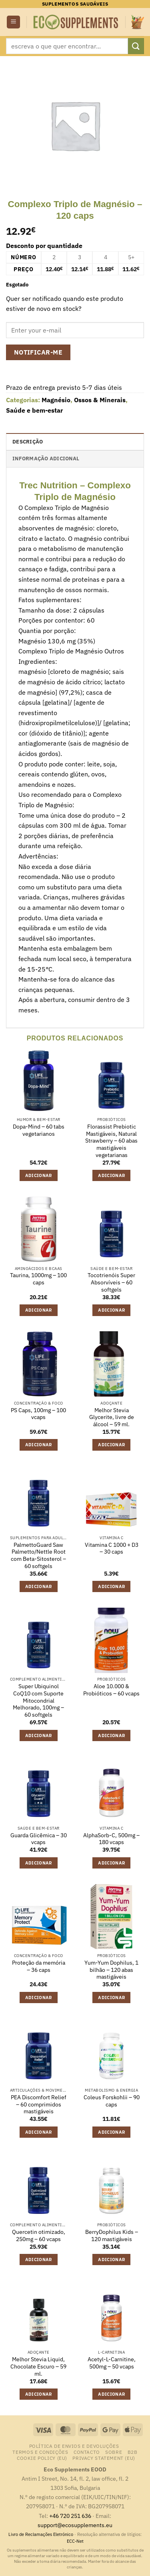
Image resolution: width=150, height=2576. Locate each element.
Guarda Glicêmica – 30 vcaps (38, 1839)
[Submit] (136, 46)
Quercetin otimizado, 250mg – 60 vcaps (38, 2236)
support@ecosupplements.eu (75, 2525)
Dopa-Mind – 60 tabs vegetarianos (38, 1130)
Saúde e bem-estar (34, 410)
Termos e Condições (40, 2452)
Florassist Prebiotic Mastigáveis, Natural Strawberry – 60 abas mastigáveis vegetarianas (111, 1141)
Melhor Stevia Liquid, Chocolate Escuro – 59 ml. (38, 2366)
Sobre (113, 2452)
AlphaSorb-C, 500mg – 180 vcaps (111, 1839)
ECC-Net (75, 2541)
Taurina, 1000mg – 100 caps (38, 1279)
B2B (133, 2452)
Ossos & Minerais (100, 400)
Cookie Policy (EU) (42, 2458)
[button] (13, 22)
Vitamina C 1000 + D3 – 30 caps (111, 1549)
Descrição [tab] (27, 441)
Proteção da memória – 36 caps (38, 1966)
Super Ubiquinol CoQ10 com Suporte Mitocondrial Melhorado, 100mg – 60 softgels (38, 1700)
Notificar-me (38, 352)
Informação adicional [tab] (45, 458)
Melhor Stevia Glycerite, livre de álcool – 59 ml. (111, 1417)
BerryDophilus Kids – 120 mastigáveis (111, 2236)
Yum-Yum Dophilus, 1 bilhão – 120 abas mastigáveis (111, 1969)
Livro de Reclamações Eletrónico (41, 2534)
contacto (87, 2452)
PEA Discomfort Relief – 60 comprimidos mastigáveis (38, 2104)
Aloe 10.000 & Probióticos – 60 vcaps (111, 1690)
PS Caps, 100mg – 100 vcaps (38, 1414)
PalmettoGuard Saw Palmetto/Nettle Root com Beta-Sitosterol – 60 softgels (38, 1556)
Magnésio (56, 400)
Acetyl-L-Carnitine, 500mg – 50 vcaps (112, 2363)
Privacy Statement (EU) (103, 2458)
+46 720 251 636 (70, 2516)
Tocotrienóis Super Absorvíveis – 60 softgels (111, 1282)
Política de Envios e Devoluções (74, 2446)
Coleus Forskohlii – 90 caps (112, 2101)
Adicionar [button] (38, 1175)
